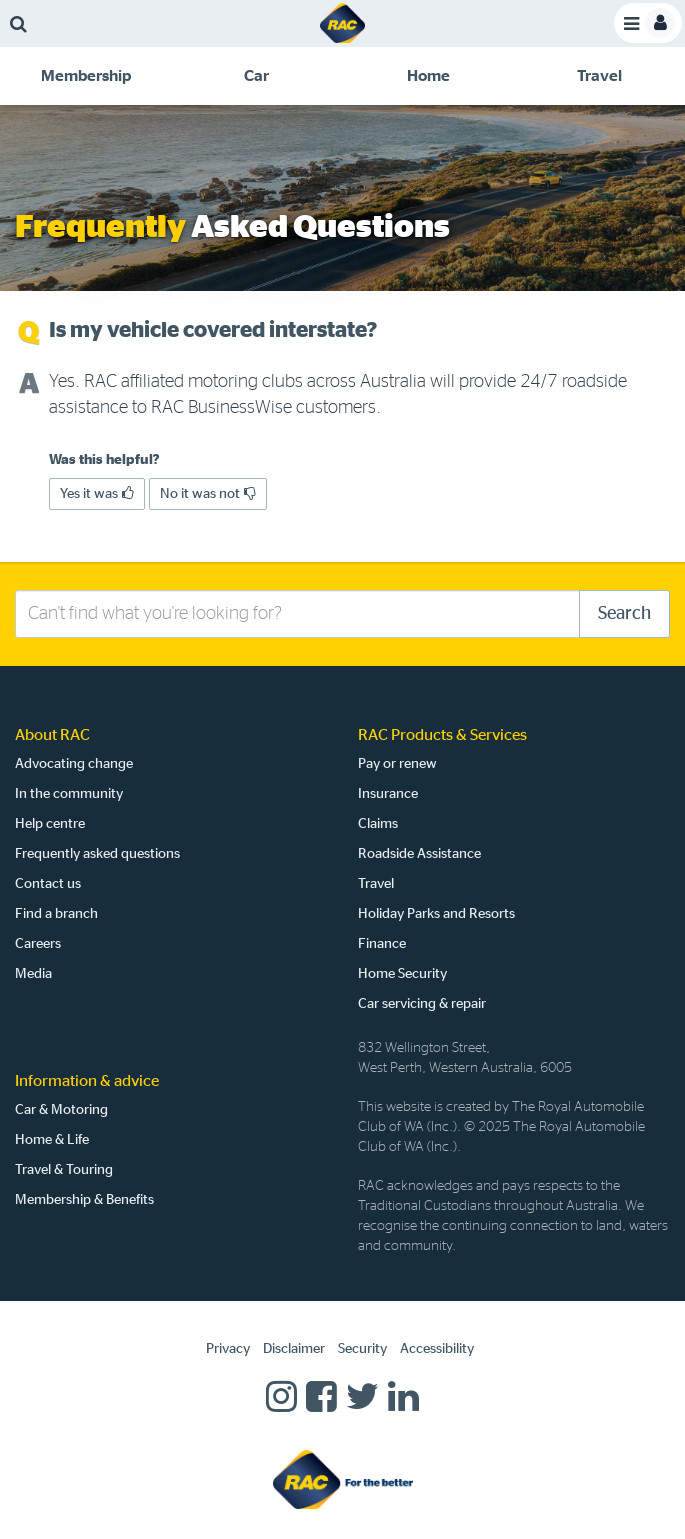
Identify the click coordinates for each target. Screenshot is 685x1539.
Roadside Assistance (419, 854)
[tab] (85, 76)
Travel (376, 884)
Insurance (388, 794)
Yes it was (97, 493)
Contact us (48, 884)
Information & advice (87, 1081)
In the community (69, 794)
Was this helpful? (104, 460)
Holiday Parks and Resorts (436, 914)
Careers (38, 944)
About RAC (52, 735)
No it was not (208, 493)
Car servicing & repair (422, 1004)
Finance (382, 944)
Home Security (402, 974)
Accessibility (437, 1349)
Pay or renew (397, 764)
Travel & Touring (64, 1170)
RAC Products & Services (442, 735)
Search (624, 614)
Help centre (50, 824)
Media (33, 974)
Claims (378, 824)
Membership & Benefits (84, 1200)
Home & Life (52, 1140)
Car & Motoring (61, 1110)
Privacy (228, 1349)
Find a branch (56, 914)
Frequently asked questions (97, 854)
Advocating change (74, 764)
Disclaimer (294, 1349)
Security (362, 1349)
